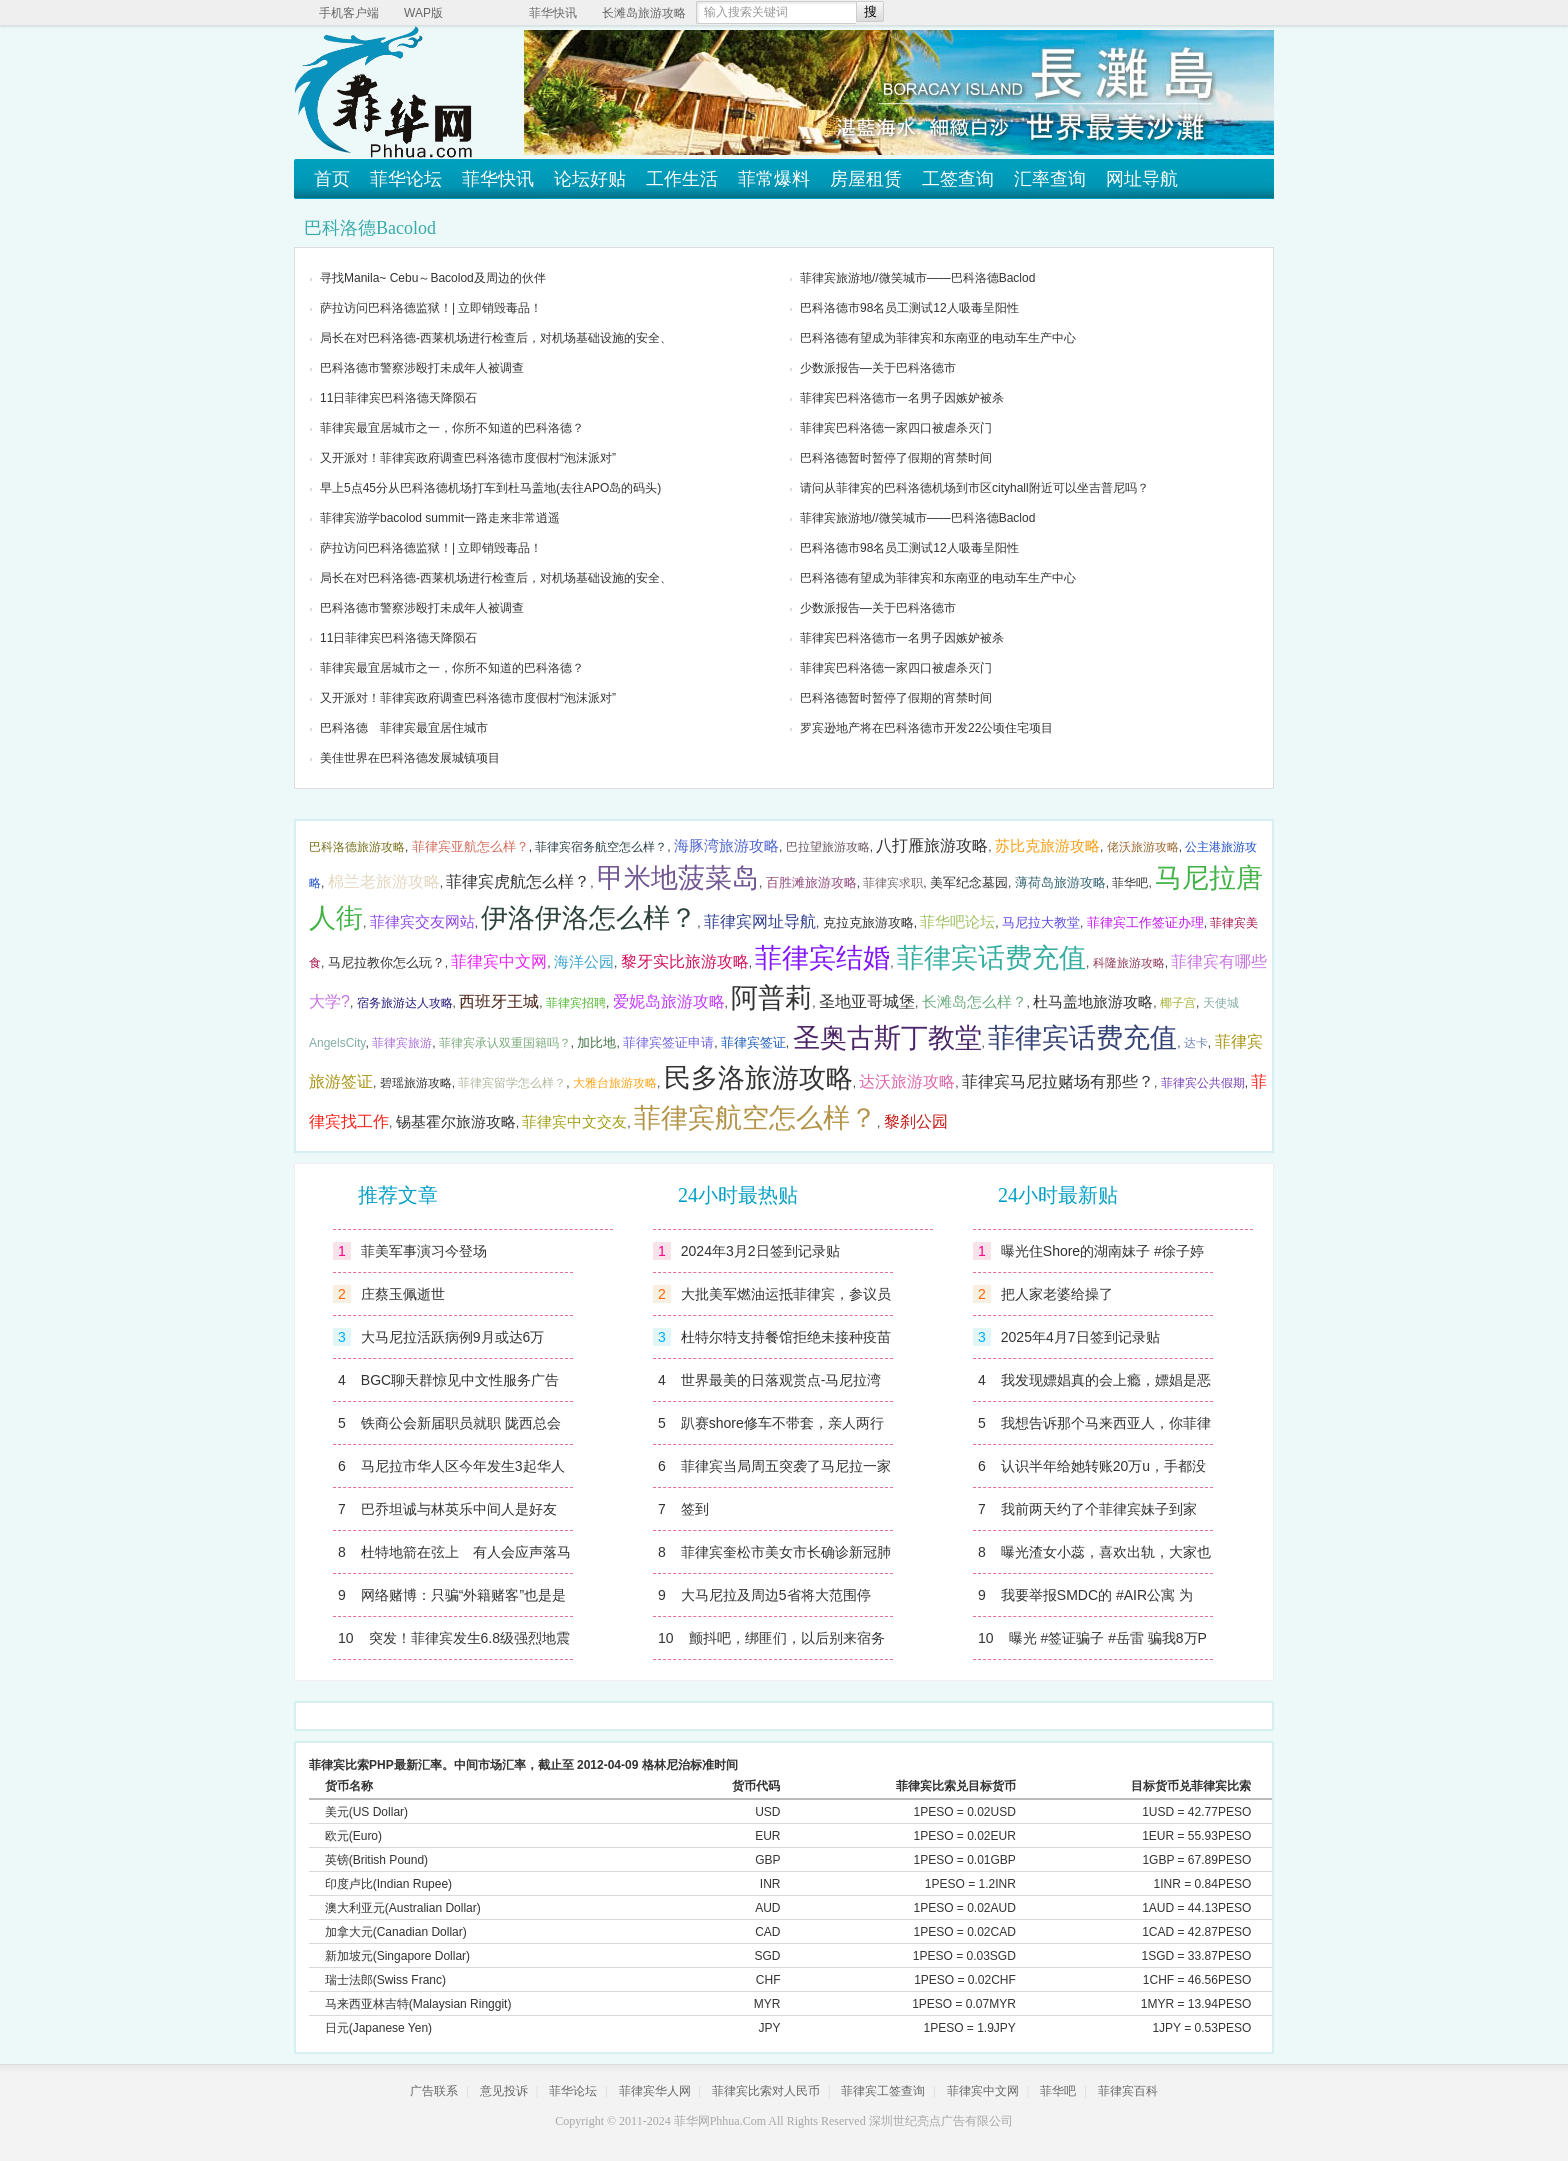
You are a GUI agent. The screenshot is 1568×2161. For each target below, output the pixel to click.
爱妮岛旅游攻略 (669, 1001)
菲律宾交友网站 (422, 922)
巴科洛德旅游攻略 (357, 847)
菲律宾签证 (753, 1042)
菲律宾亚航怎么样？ (470, 846)
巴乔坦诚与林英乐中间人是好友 (459, 1509)
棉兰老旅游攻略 (384, 881)
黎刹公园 (916, 1121)
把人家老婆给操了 (1057, 1294)
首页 (332, 179)
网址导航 (1142, 179)
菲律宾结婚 (822, 958)
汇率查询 (1050, 179)
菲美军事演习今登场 (424, 1251)
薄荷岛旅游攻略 (1060, 882)
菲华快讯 (553, 13)
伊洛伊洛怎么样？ (589, 918)
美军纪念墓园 (969, 882)
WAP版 (423, 13)
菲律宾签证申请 (668, 1042)
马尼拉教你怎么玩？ (386, 962)
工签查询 (958, 179)
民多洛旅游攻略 (758, 1078)
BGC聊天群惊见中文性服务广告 (460, 1380)
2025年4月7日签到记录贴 (1080, 1337)
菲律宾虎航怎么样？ (518, 881)
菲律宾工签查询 (883, 2091)
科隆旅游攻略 (1129, 963)
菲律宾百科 (1128, 2091)
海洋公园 (584, 962)
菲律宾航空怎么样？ (755, 1118)
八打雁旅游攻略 (932, 845)
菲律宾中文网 (499, 961)
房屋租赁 (866, 179)
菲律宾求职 (893, 883)
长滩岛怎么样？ (974, 1002)
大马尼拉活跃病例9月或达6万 (453, 1337)
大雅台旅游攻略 (615, 1083)
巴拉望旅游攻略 (828, 847)
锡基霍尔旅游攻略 (456, 1122)
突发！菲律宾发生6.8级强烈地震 (469, 1638)
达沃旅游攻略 (907, 1081)
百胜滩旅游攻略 (811, 882)
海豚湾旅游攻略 (726, 846)
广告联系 (434, 2091)
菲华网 (692, 2121)
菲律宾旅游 (402, 1043)
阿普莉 (771, 998)
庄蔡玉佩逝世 (403, 1294)
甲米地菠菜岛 (678, 878)
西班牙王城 (499, 1001)
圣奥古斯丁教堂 (887, 1038)
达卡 (1196, 1043)
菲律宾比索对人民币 (766, 2091)
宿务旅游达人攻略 (405, 1003)
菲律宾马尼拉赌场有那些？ (1058, 1081)
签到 (695, 1509)
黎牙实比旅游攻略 (685, 961)
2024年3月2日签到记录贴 (760, 1251)
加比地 (596, 1042)
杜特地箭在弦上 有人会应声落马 (466, 1552)
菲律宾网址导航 (760, 921)
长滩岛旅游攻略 (644, 13)
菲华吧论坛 (957, 922)
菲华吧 (1130, 883)
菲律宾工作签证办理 (1145, 922)
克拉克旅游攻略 (868, 922)
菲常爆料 (774, 179)
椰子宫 (1178, 1003)
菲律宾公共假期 (1203, 1083)
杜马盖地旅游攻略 (1093, 1002)
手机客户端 (349, 13)
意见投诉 (504, 2091)
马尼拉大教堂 (1041, 922)
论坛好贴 (590, 179)
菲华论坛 (406, 179)
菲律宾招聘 (576, 1003)
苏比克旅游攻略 (1047, 846)
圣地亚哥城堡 (867, 1001)
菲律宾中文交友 (574, 1122)
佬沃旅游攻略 (1143, 847)
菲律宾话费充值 (991, 958)
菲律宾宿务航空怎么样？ (601, 847)
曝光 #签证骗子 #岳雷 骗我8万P (1108, 1638)
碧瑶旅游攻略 (416, 1083)
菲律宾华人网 (655, 2091)
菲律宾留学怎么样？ (512, 1083)
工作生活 (682, 179)
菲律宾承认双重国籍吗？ (505, 1043)
